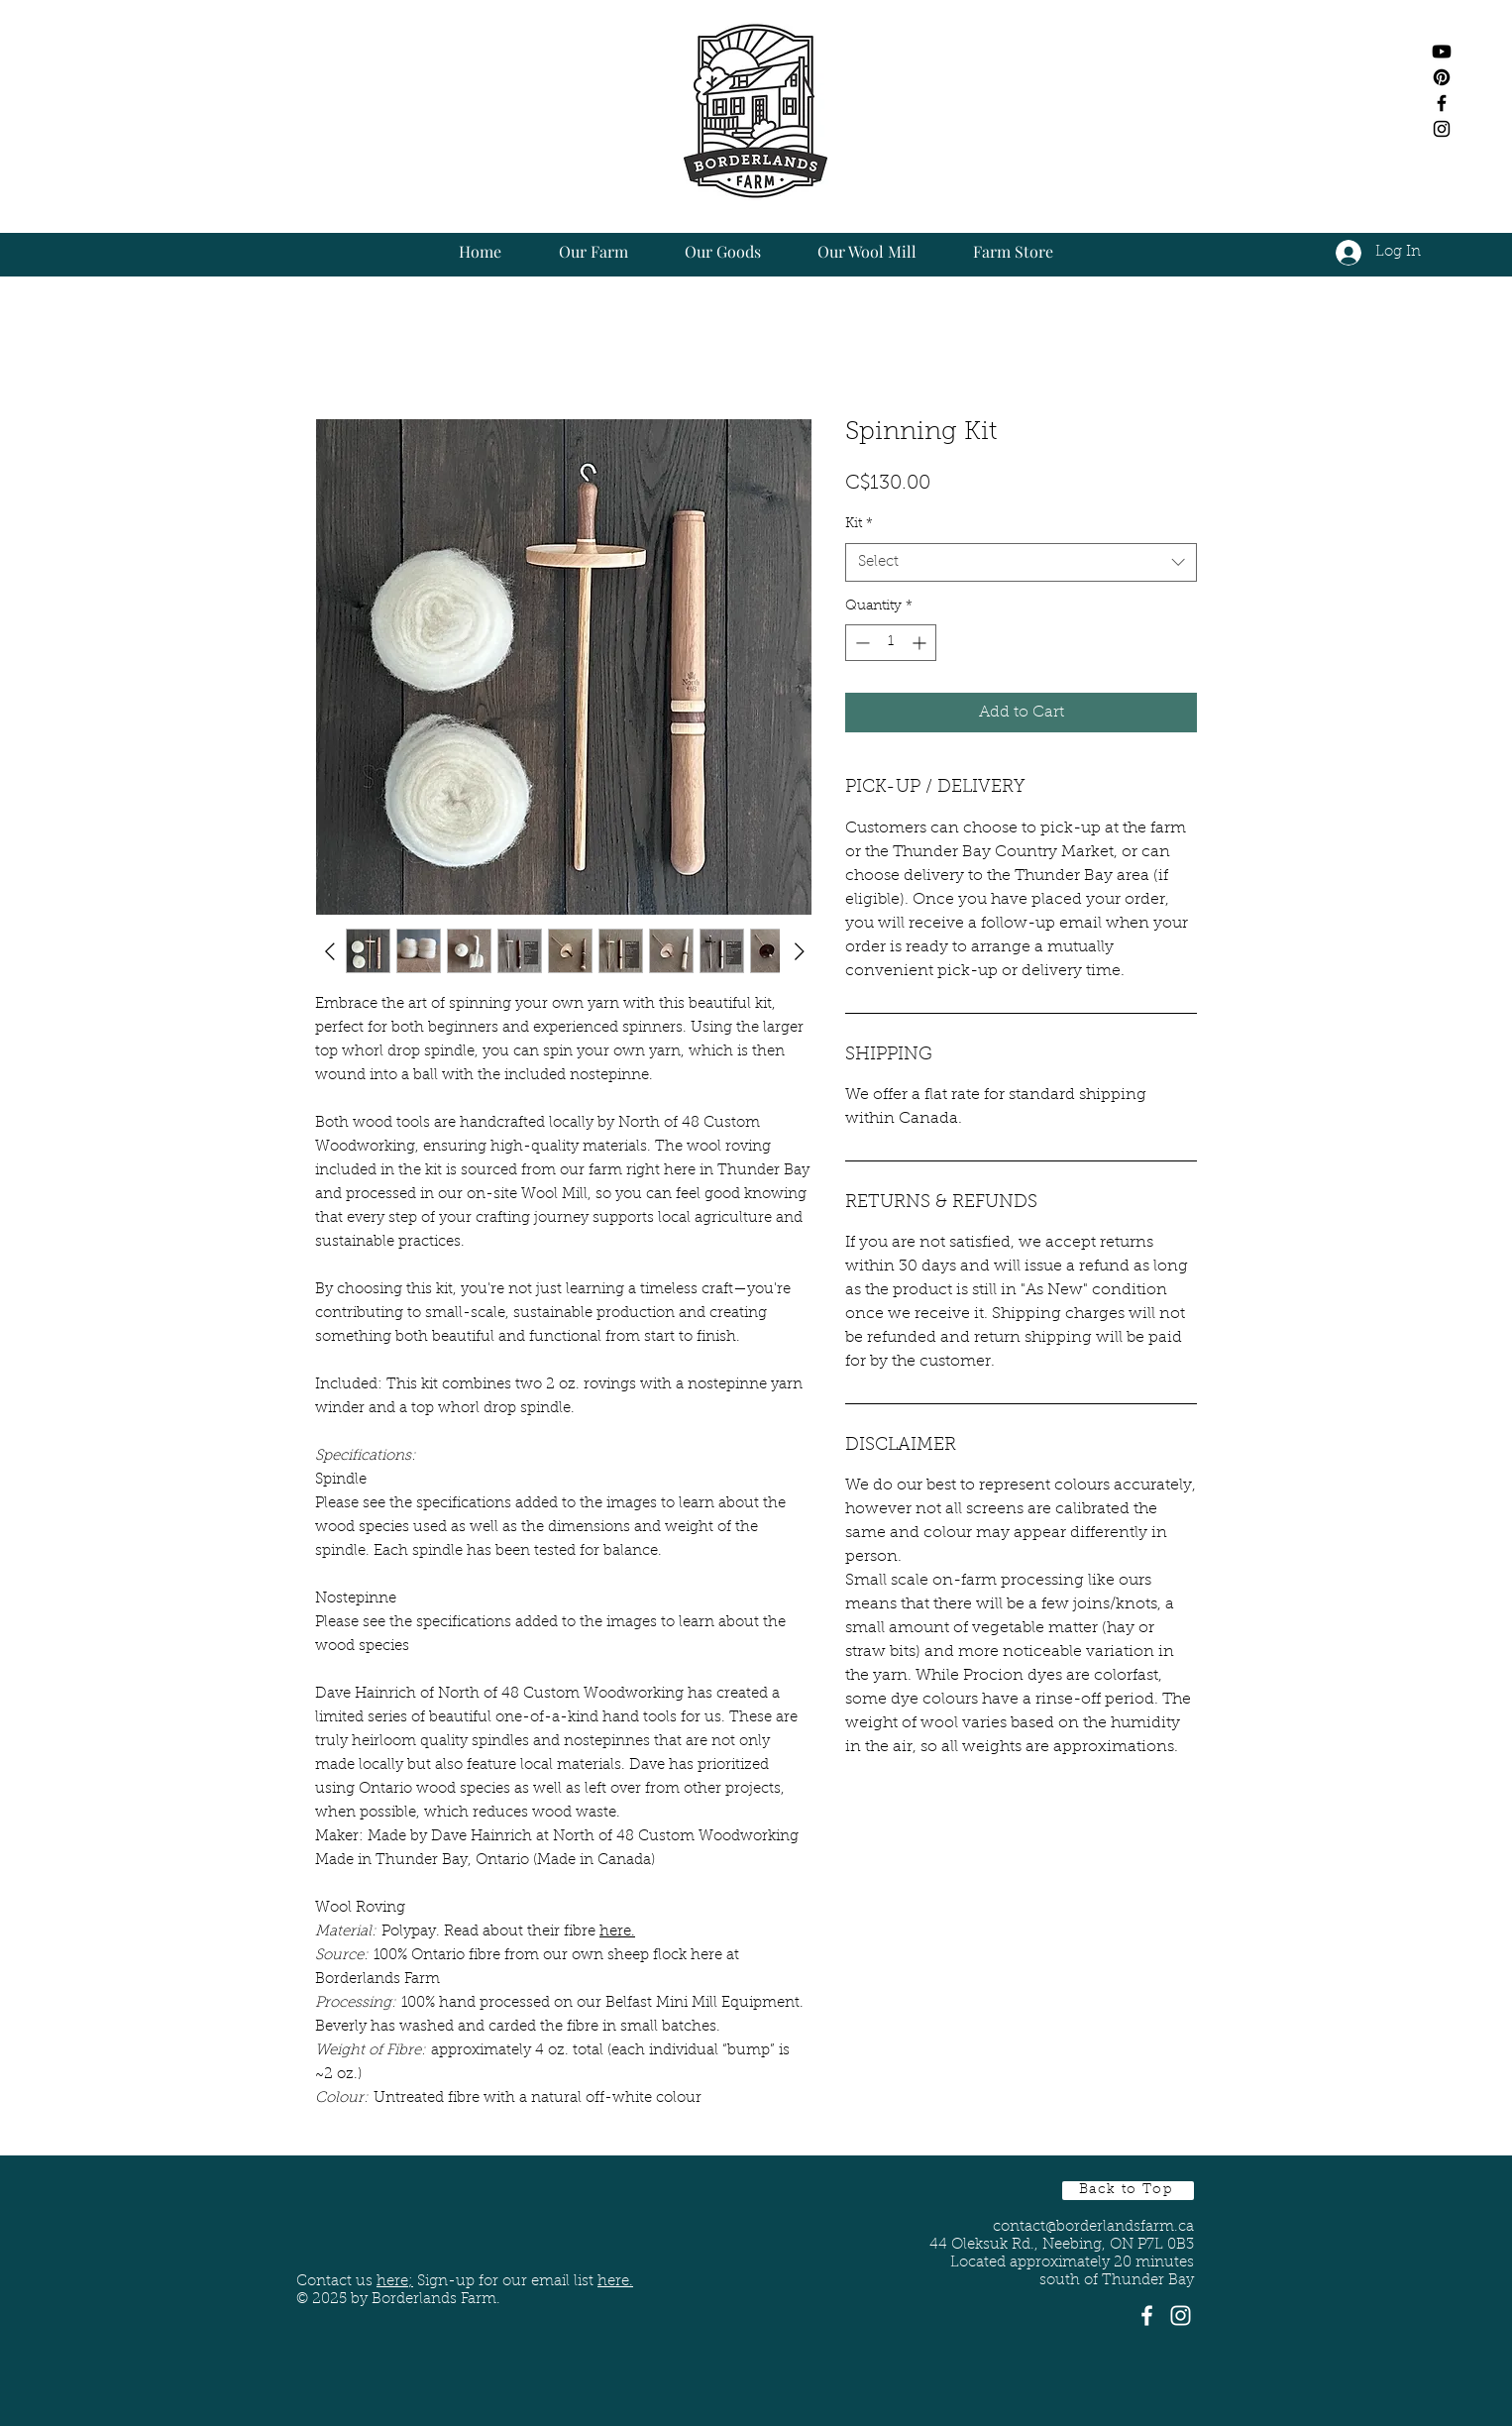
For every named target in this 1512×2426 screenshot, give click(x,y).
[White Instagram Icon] (1180, 2315)
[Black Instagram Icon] (1442, 129)
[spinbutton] (891, 642)
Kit (859, 524)
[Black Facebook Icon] (1442, 103)
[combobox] (1021, 562)
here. (617, 1932)
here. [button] (615, 2281)
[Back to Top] (1128, 2190)
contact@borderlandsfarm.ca (1093, 2227)
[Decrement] (860, 642)
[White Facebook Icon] (1147, 2315)
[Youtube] (1442, 51)
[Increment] (921, 642)
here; (395, 2281)
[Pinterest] (1442, 77)
